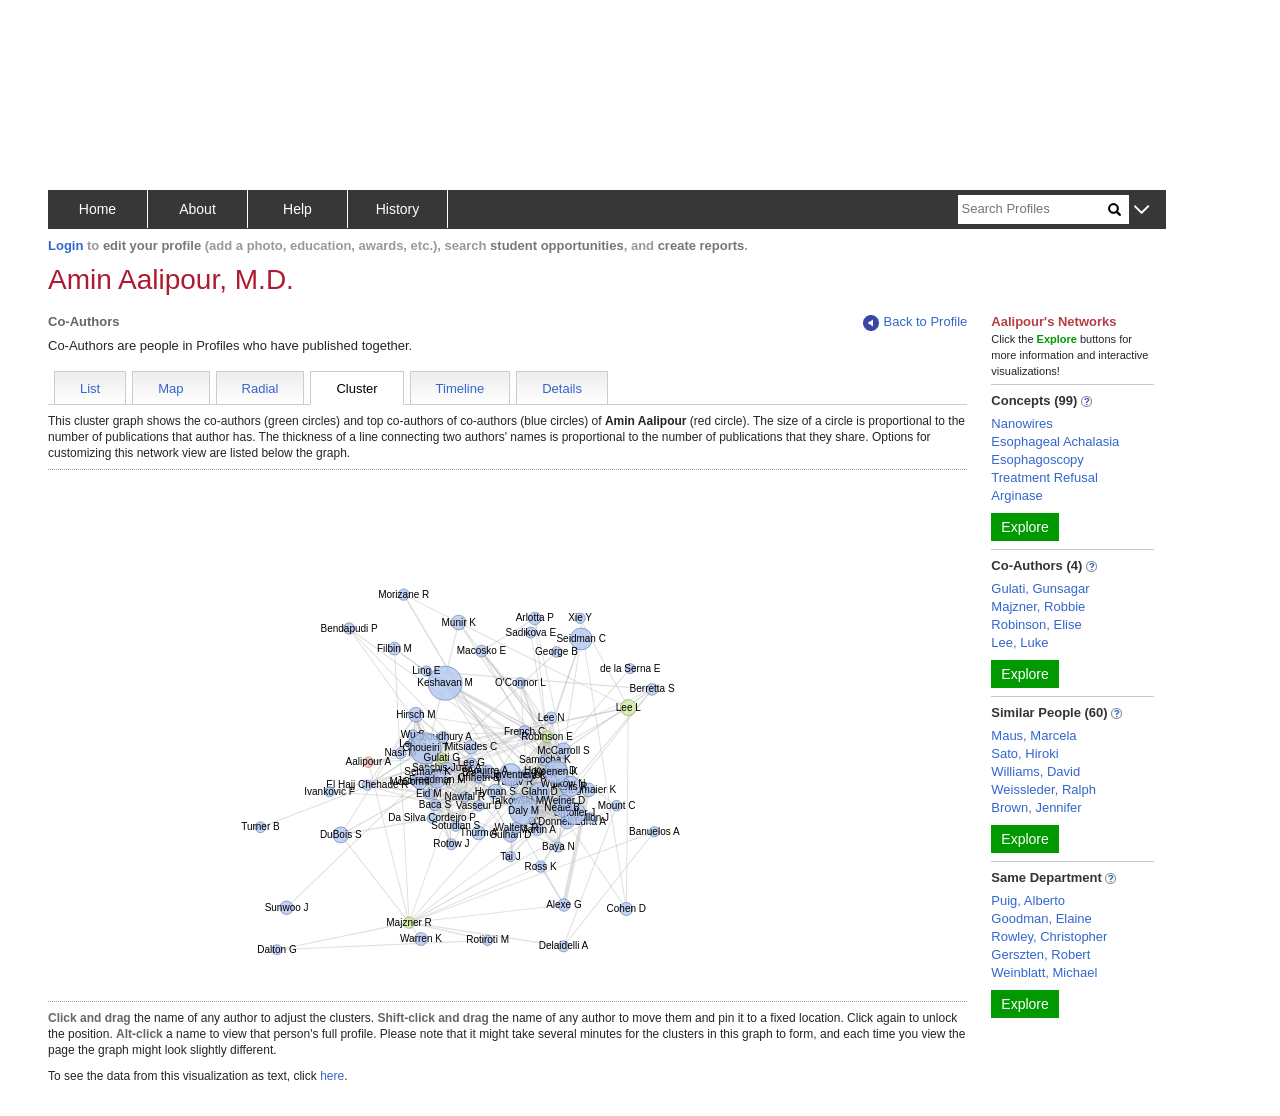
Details (562, 388)
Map (170, 388)
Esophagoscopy (1037, 459)
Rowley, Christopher (1049, 936)
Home (97, 209)
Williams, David (1035, 771)
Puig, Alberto (1028, 900)
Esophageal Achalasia (1055, 441)
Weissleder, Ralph (1043, 789)
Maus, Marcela (1033, 735)
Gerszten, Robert (1040, 954)
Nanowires (1021, 423)
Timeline (460, 388)
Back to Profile (915, 322)
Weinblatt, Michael (1044, 972)
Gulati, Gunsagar (1040, 588)
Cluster (356, 388)
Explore (1024, 527)
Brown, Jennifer (1036, 807)
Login (65, 245)
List (90, 388)
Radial (260, 388)
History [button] (398, 209)
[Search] (1033, 209)
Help (297, 209)
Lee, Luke (1019, 642)
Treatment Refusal (1044, 477)
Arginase (1016, 495)
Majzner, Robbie (1038, 606)
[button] (1141, 210)
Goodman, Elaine (1041, 918)
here (332, 1076)
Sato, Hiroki (1024, 753)
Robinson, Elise (1036, 624)
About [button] (197, 209)
